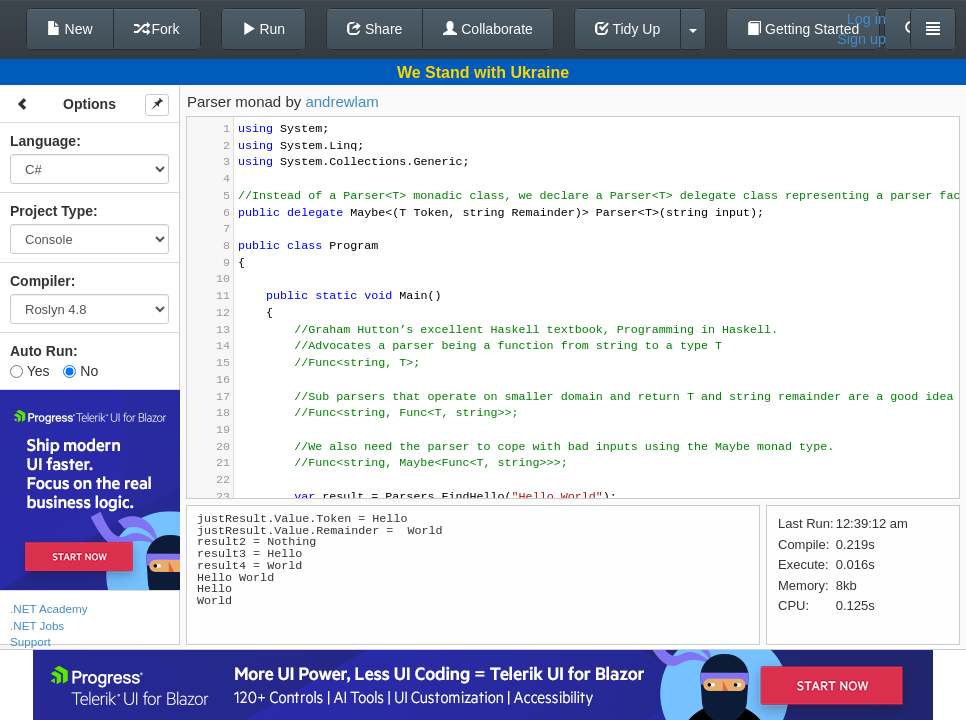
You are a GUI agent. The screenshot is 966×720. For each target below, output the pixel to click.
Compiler (40, 281)
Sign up (861, 39)
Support (30, 641)
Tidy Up (627, 29)
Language (43, 141)
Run (264, 29)
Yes (29, 371)
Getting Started (803, 29)
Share (374, 29)
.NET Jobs (37, 625)
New (70, 29)
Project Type (51, 211)
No (80, 371)
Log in (866, 19)
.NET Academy (49, 608)
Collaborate (488, 29)
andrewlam (341, 101)
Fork (157, 29)
